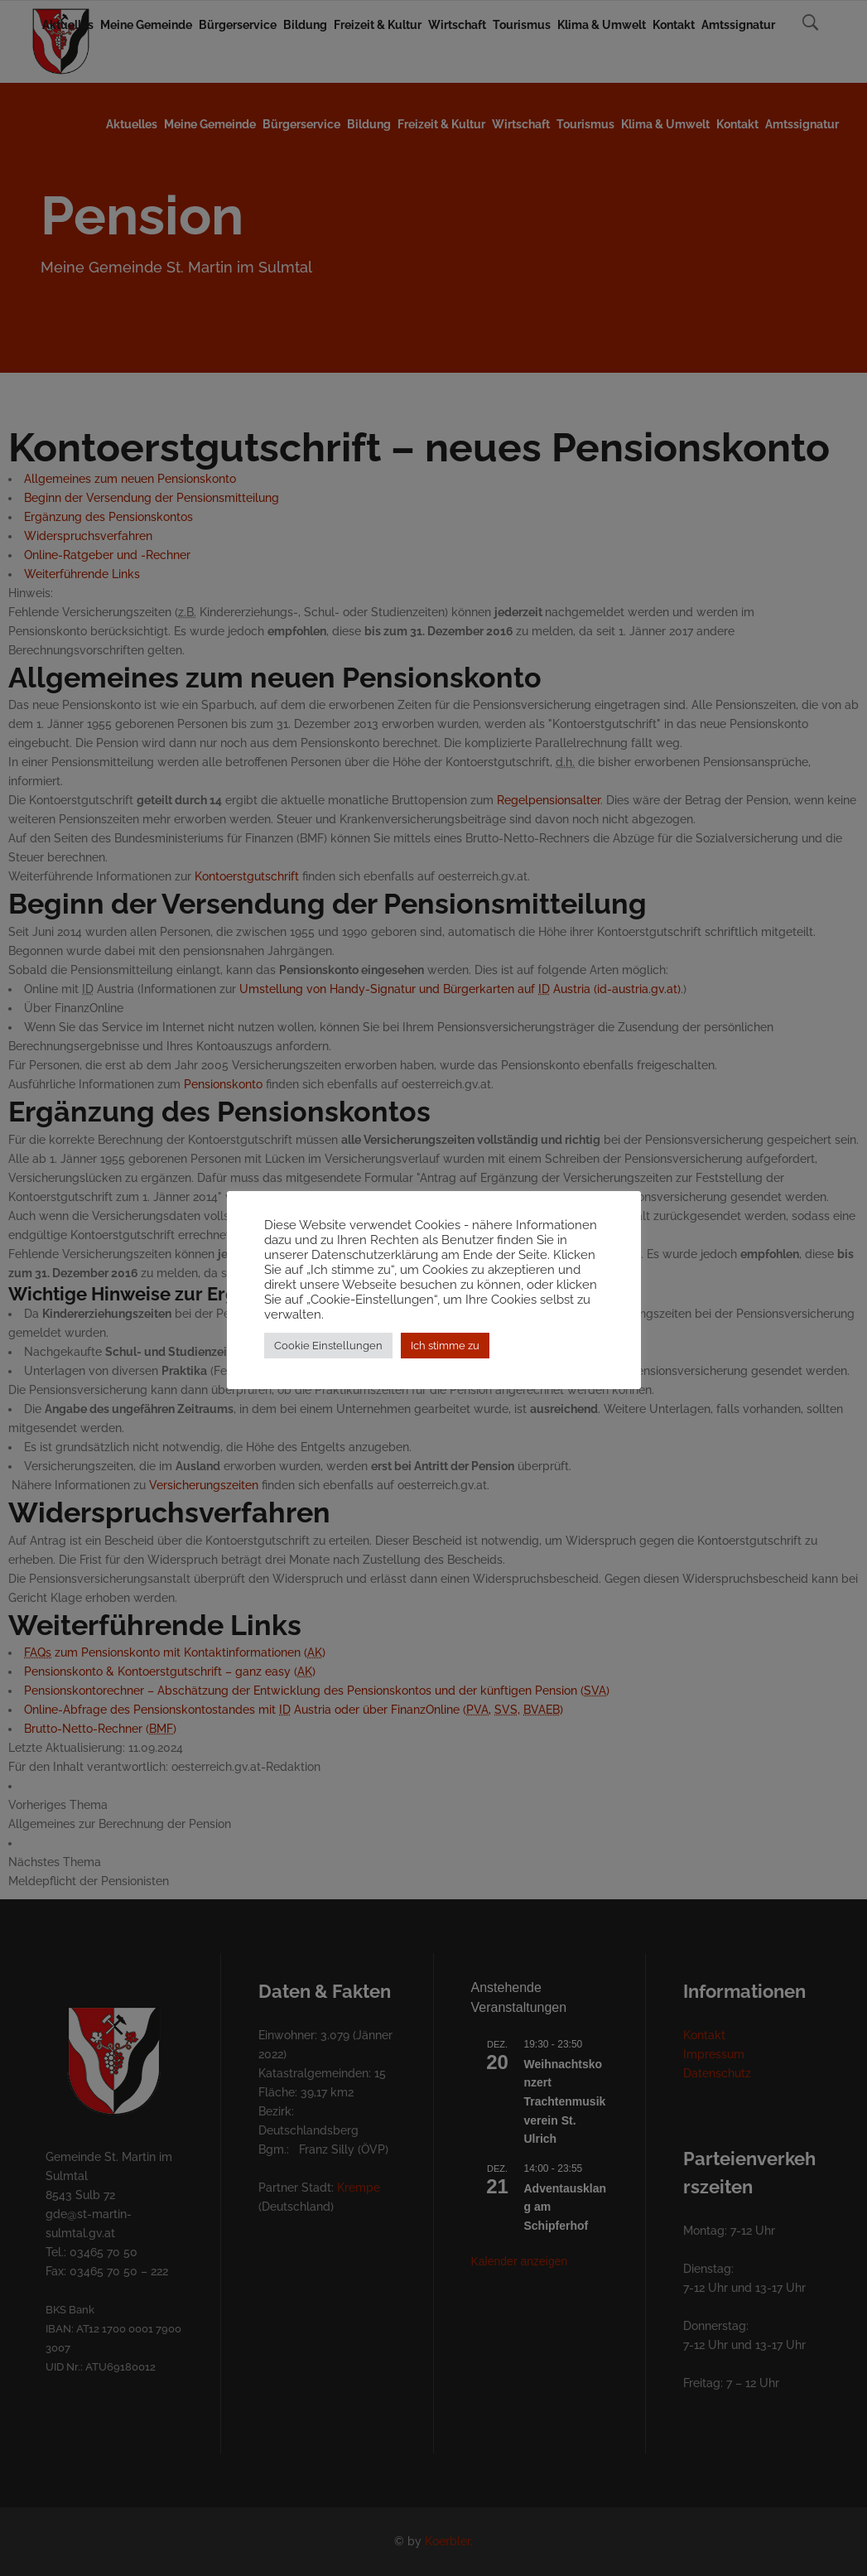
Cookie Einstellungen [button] (328, 1353)
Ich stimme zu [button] (445, 1353)
